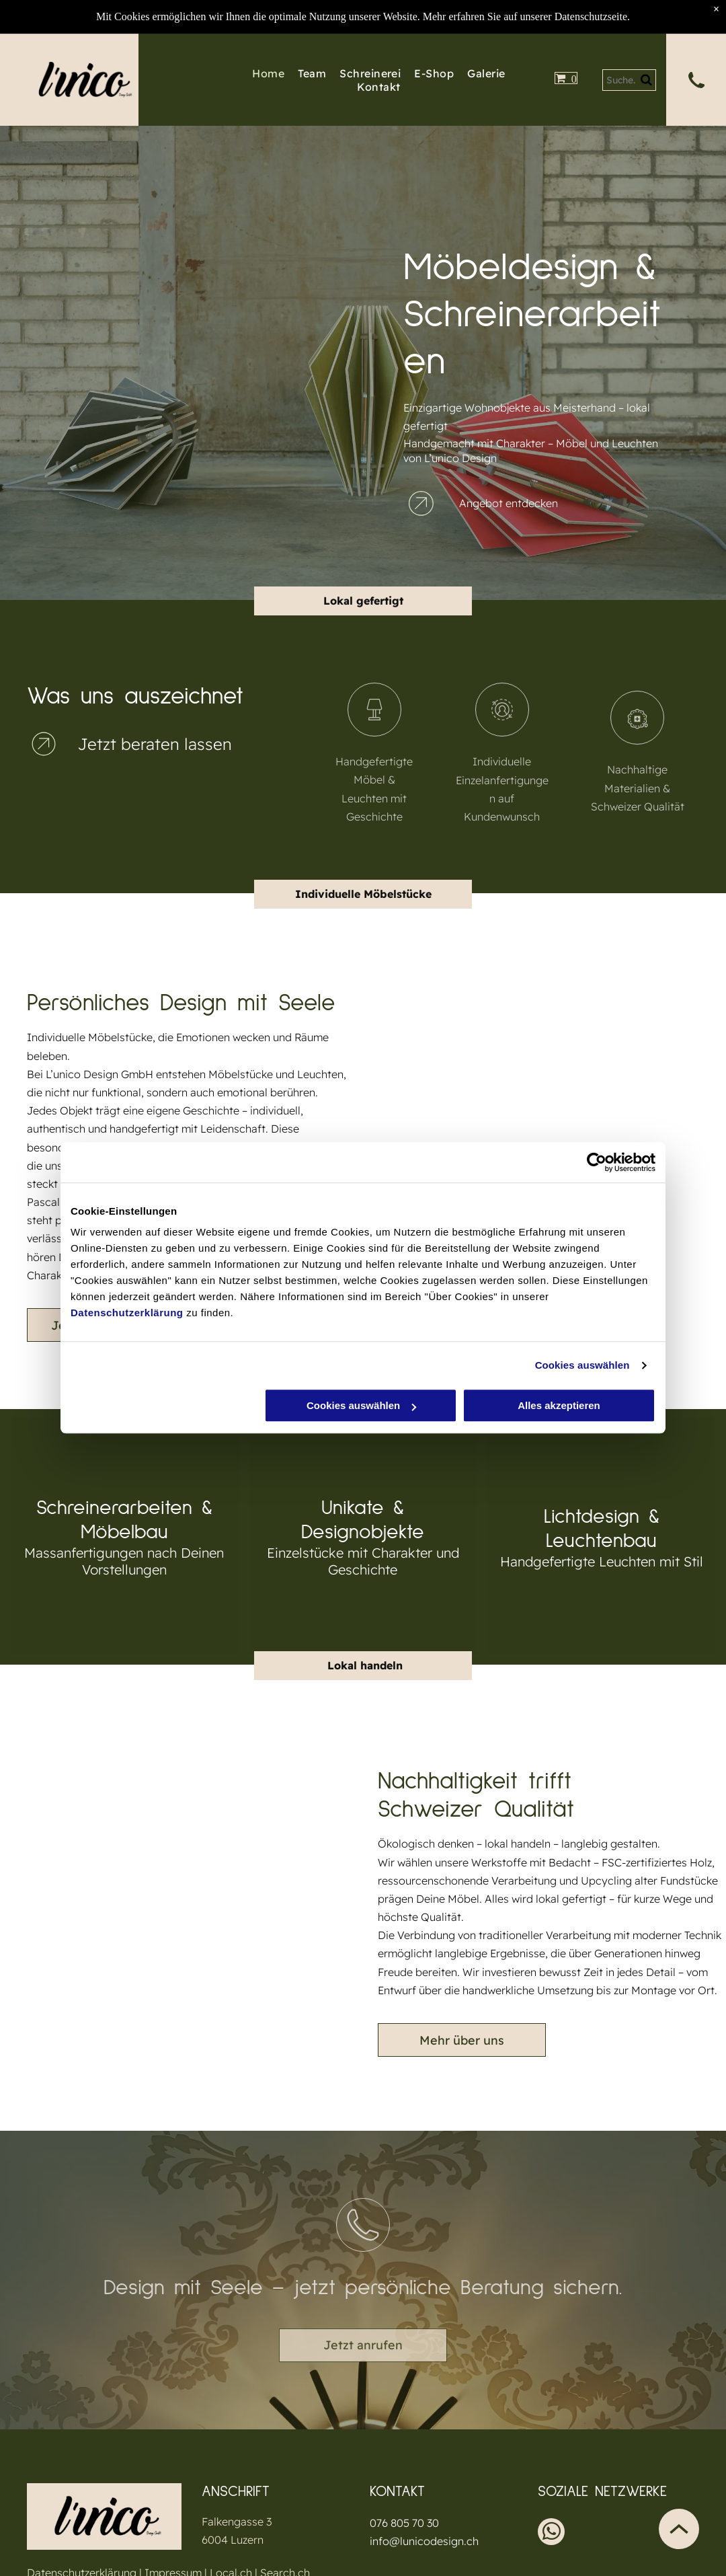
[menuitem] (261, 73)
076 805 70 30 (404, 2523)
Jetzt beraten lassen (155, 744)
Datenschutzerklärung (127, 1313)
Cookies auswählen (582, 1365)
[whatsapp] (551, 2533)
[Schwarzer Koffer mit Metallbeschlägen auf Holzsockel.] (114, 433)
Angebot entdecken (508, 503)
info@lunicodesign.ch (424, 2541)
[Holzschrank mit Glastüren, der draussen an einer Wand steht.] (114, 272)
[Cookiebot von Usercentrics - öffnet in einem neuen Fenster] (596, 1162)
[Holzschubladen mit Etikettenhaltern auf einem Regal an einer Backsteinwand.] (276, 309)
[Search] (629, 80)
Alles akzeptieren (559, 1406)
